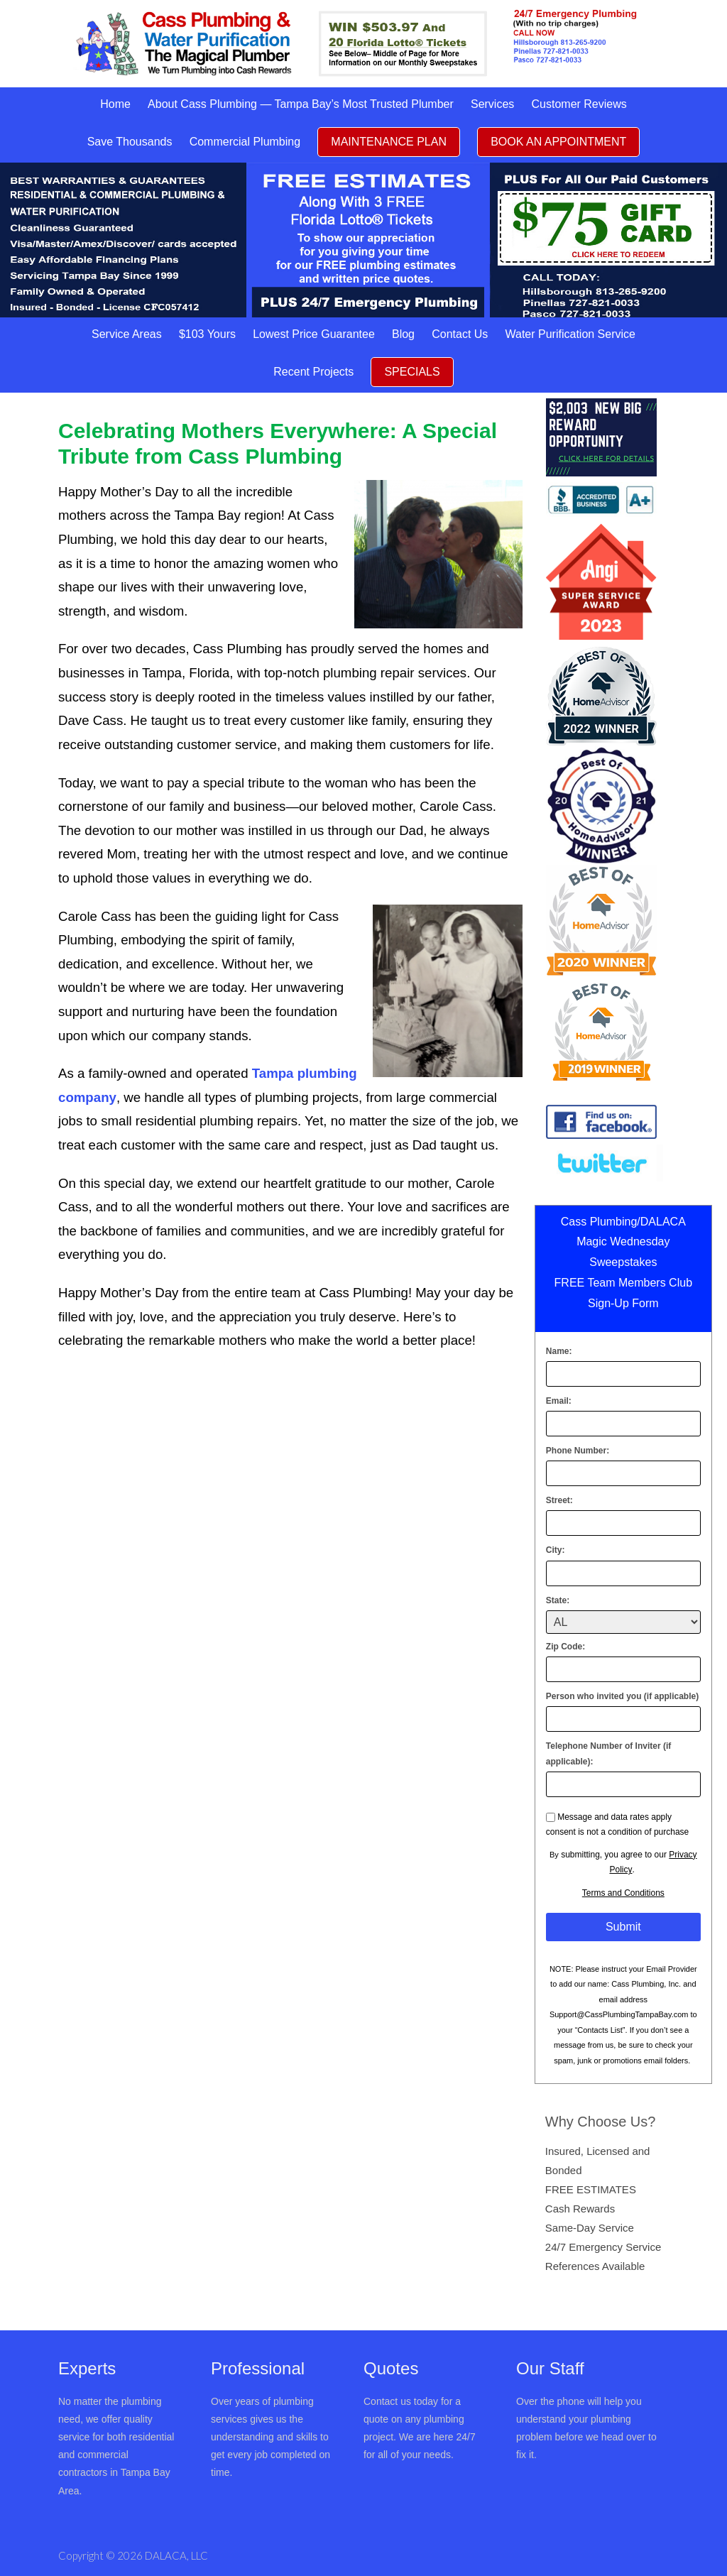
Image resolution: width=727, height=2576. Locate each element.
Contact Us (460, 334)
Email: (559, 1401)
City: (555, 1550)
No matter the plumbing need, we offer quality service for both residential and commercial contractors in (116, 2437)
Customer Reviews (579, 104)
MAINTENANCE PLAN (389, 142)
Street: (559, 1500)
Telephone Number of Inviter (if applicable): (608, 1754)
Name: (559, 1351)
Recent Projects (313, 372)
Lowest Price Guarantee (314, 334)
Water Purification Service (570, 334)
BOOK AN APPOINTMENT (558, 142)
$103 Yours (207, 334)
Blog (403, 334)
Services (492, 104)
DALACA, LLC (176, 2555)
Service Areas (127, 334)
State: (557, 1600)
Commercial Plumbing (245, 142)
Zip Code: (565, 1647)
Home (115, 104)
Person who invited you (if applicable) (622, 1696)
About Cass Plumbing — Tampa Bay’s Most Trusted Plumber (301, 104)
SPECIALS (411, 372)
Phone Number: (577, 1451)
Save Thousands (130, 142)
